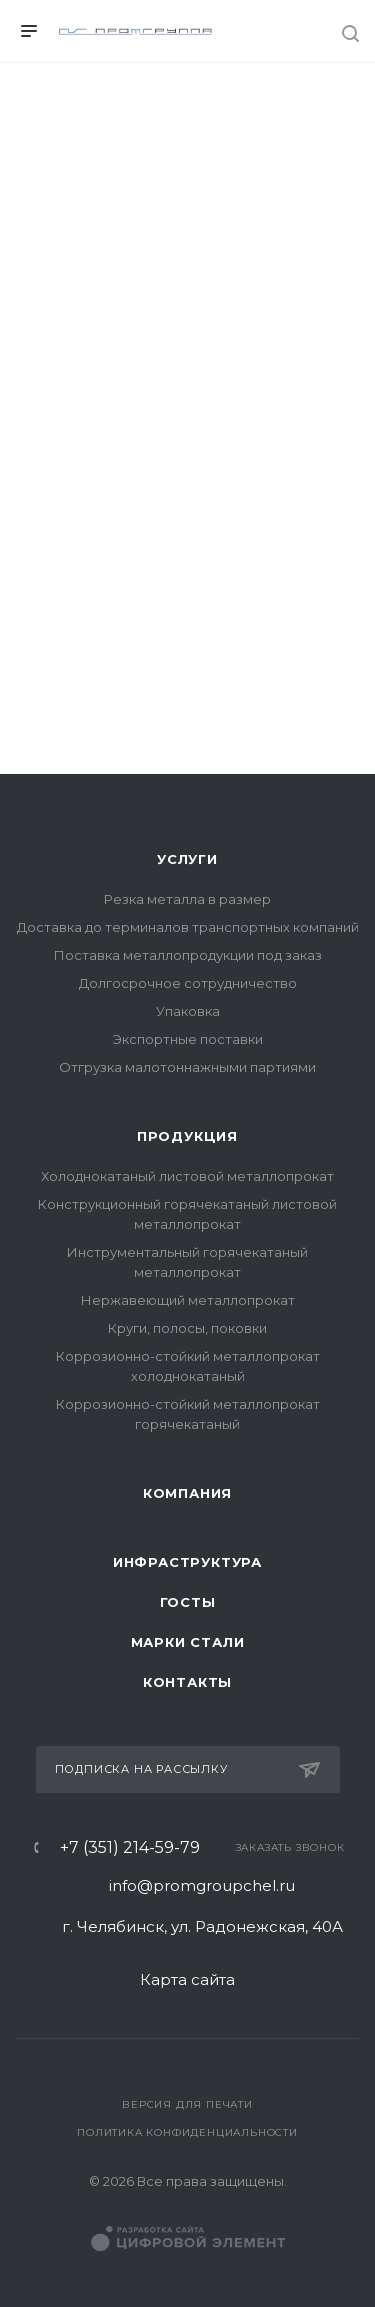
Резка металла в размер (187, 899)
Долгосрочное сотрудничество (188, 983)
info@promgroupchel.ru (202, 1885)
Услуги (187, 859)
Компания (187, 1493)
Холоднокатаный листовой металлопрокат (187, 1176)
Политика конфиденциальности (187, 2132)
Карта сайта (187, 1979)
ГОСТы (188, 1602)
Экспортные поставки (188, 1039)
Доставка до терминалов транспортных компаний (188, 927)
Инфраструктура (187, 1562)
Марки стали (188, 1642)
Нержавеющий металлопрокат (188, 1300)
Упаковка (188, 1011)
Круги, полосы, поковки (187, 1328)
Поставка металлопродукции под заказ (188, 955)
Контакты (187, 1682)
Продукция (187, 1136)
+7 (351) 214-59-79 (130, 1848)
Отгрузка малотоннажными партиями (187, 1067)
